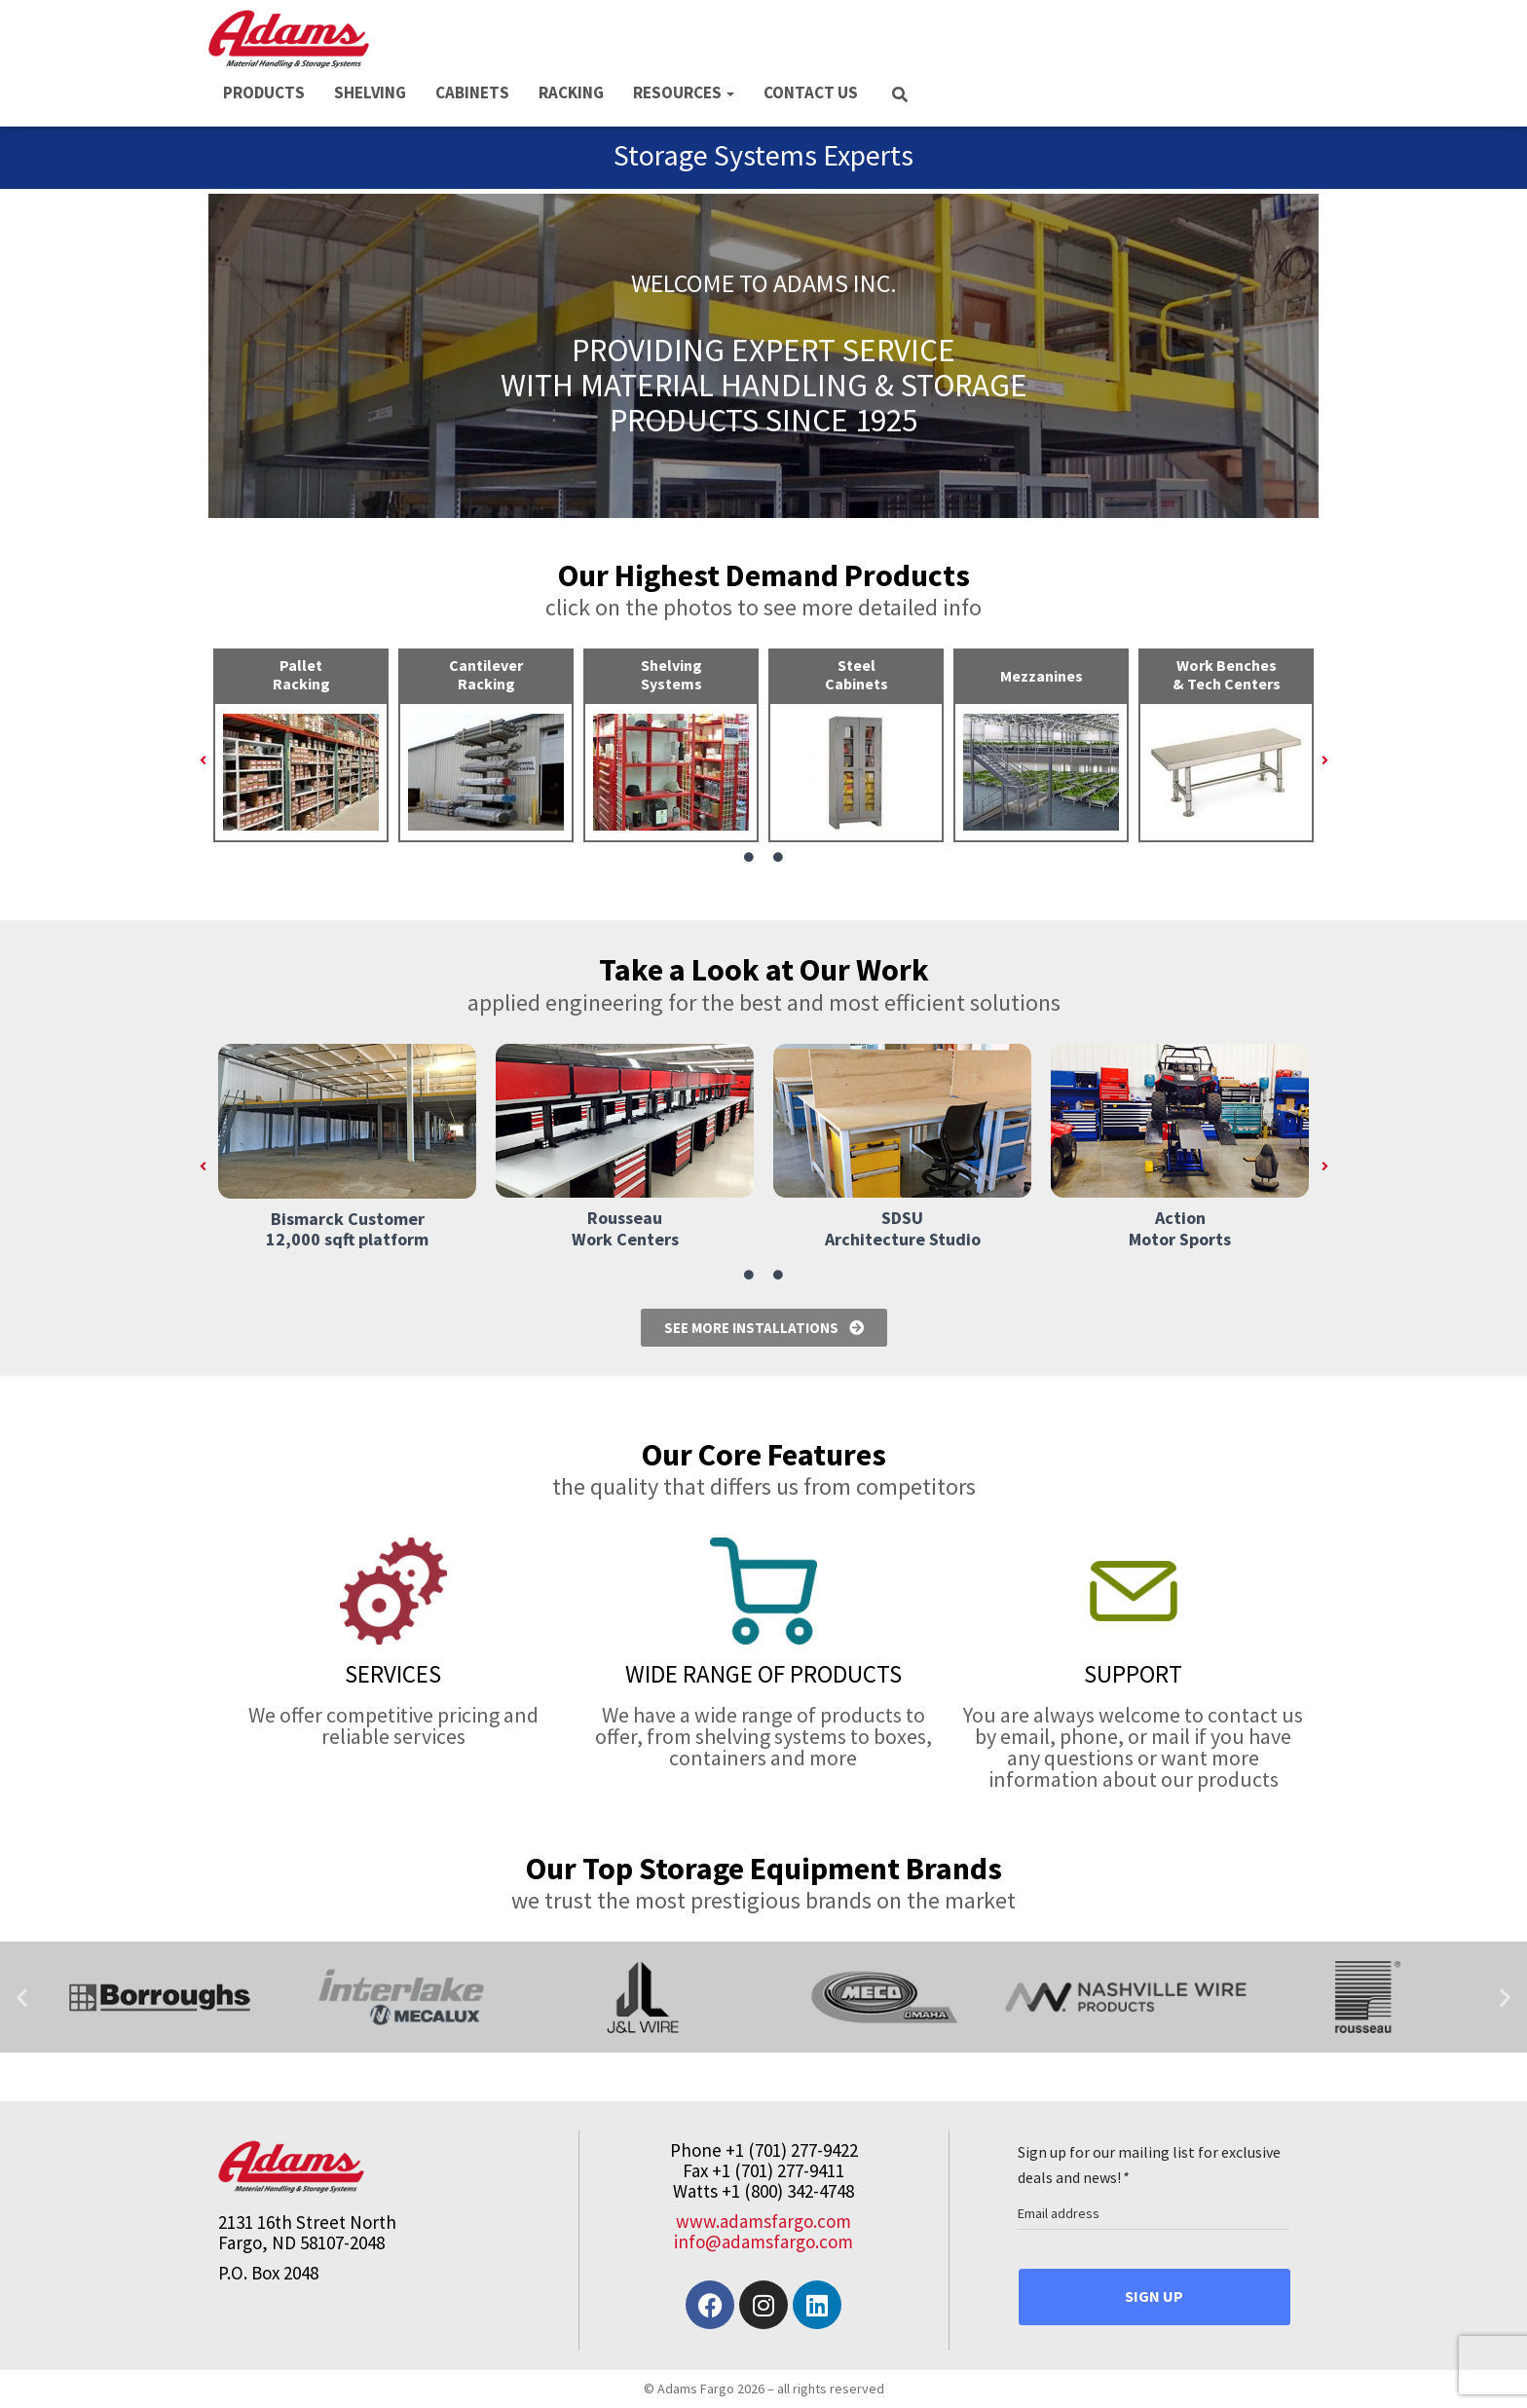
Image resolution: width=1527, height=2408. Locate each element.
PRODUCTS (264, 92)
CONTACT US (811, 92)
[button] (202, 760)
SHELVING (370, 92)
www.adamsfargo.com (763, 2221)
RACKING (571, 92)
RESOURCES (683, 92)
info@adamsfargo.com (763, 2241)
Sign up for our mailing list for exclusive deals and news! (1149, 2164)
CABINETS (472, 92)
